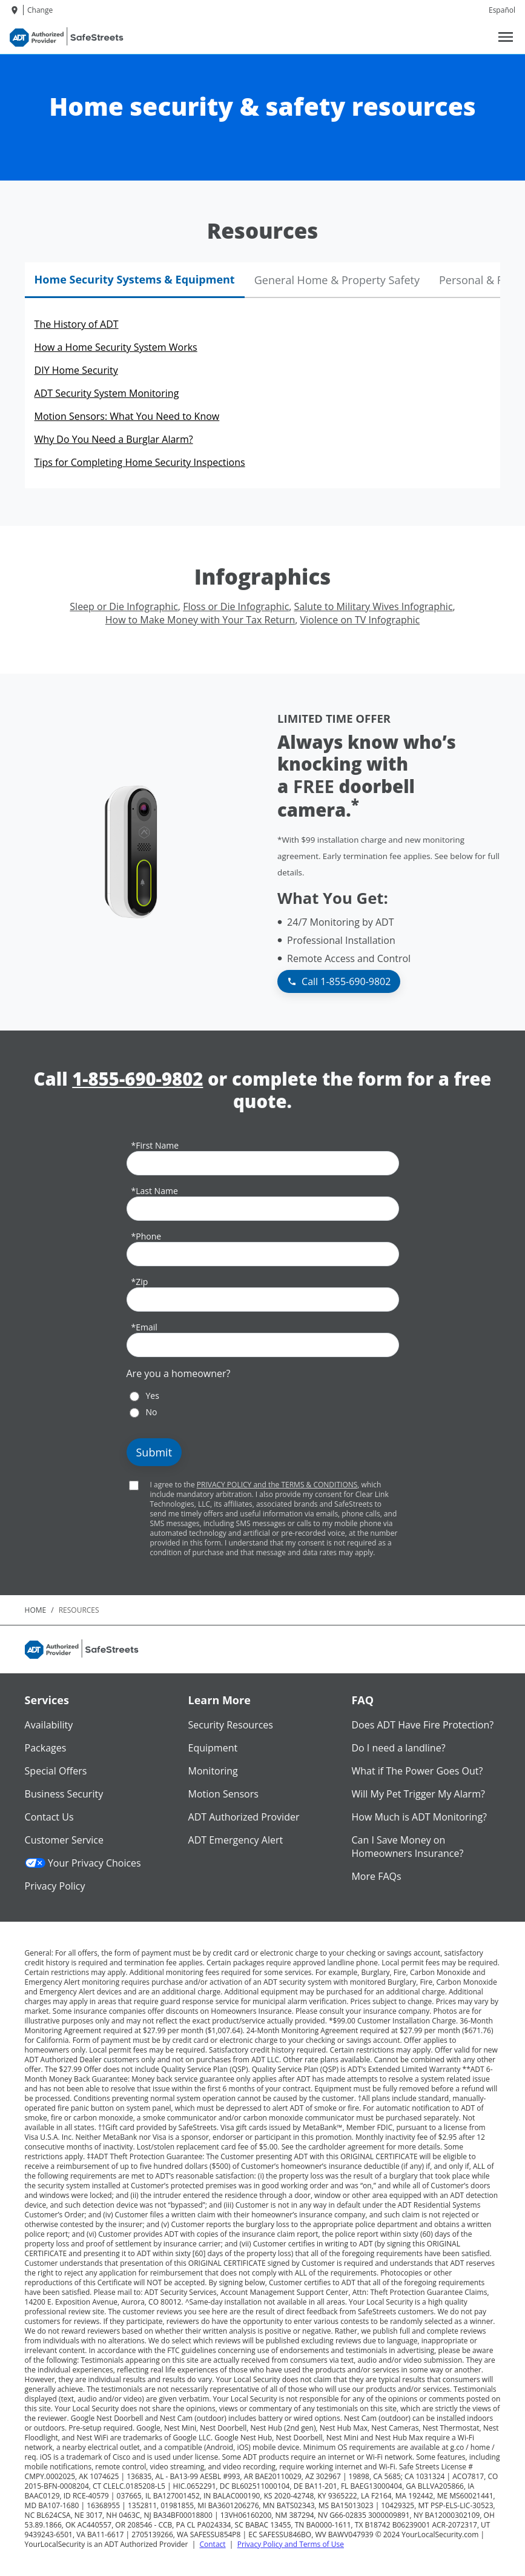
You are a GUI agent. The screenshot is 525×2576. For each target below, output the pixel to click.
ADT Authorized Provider (244, 1817)
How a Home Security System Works (116, 347)
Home (36, 1610)
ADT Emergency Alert (235, 1840)
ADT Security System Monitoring (107, 393)
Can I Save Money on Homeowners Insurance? (407, 1846)
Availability (49, 1724)
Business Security (64, 1794)
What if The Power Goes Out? (417, 1771)
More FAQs (376, 1876)
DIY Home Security (76, 370)
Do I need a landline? (398, 1747)
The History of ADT (77, 324)
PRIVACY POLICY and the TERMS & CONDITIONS (277, 1484)
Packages (46, 1747)
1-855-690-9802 (137, 1079)
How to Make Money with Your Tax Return (200, 619)
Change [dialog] (40, 10)
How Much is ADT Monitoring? (419, 1817)
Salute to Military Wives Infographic (373, 606)
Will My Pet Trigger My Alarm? (417, 1794)
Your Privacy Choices (83, 1863)
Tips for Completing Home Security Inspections (140, 462)
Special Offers (56, 1771)
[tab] (135, 280)
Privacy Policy (55, 1886)
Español (502, 10)
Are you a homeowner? (179, 1373)
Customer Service (64, 1840)
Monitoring (213, 1771)
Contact (212, 2544)
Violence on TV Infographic (360, 619)
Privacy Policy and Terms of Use (290, 2544)
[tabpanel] (263, 393)
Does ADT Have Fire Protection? (422, 1724)
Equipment (213, 1747)
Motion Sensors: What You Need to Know (127, 416)
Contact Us (49, 1817)
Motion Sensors (223, 1794)
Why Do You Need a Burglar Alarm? (114, 439)
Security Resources (230, 1724)
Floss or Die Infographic (236, 606)
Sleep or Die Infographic (124, 606)
